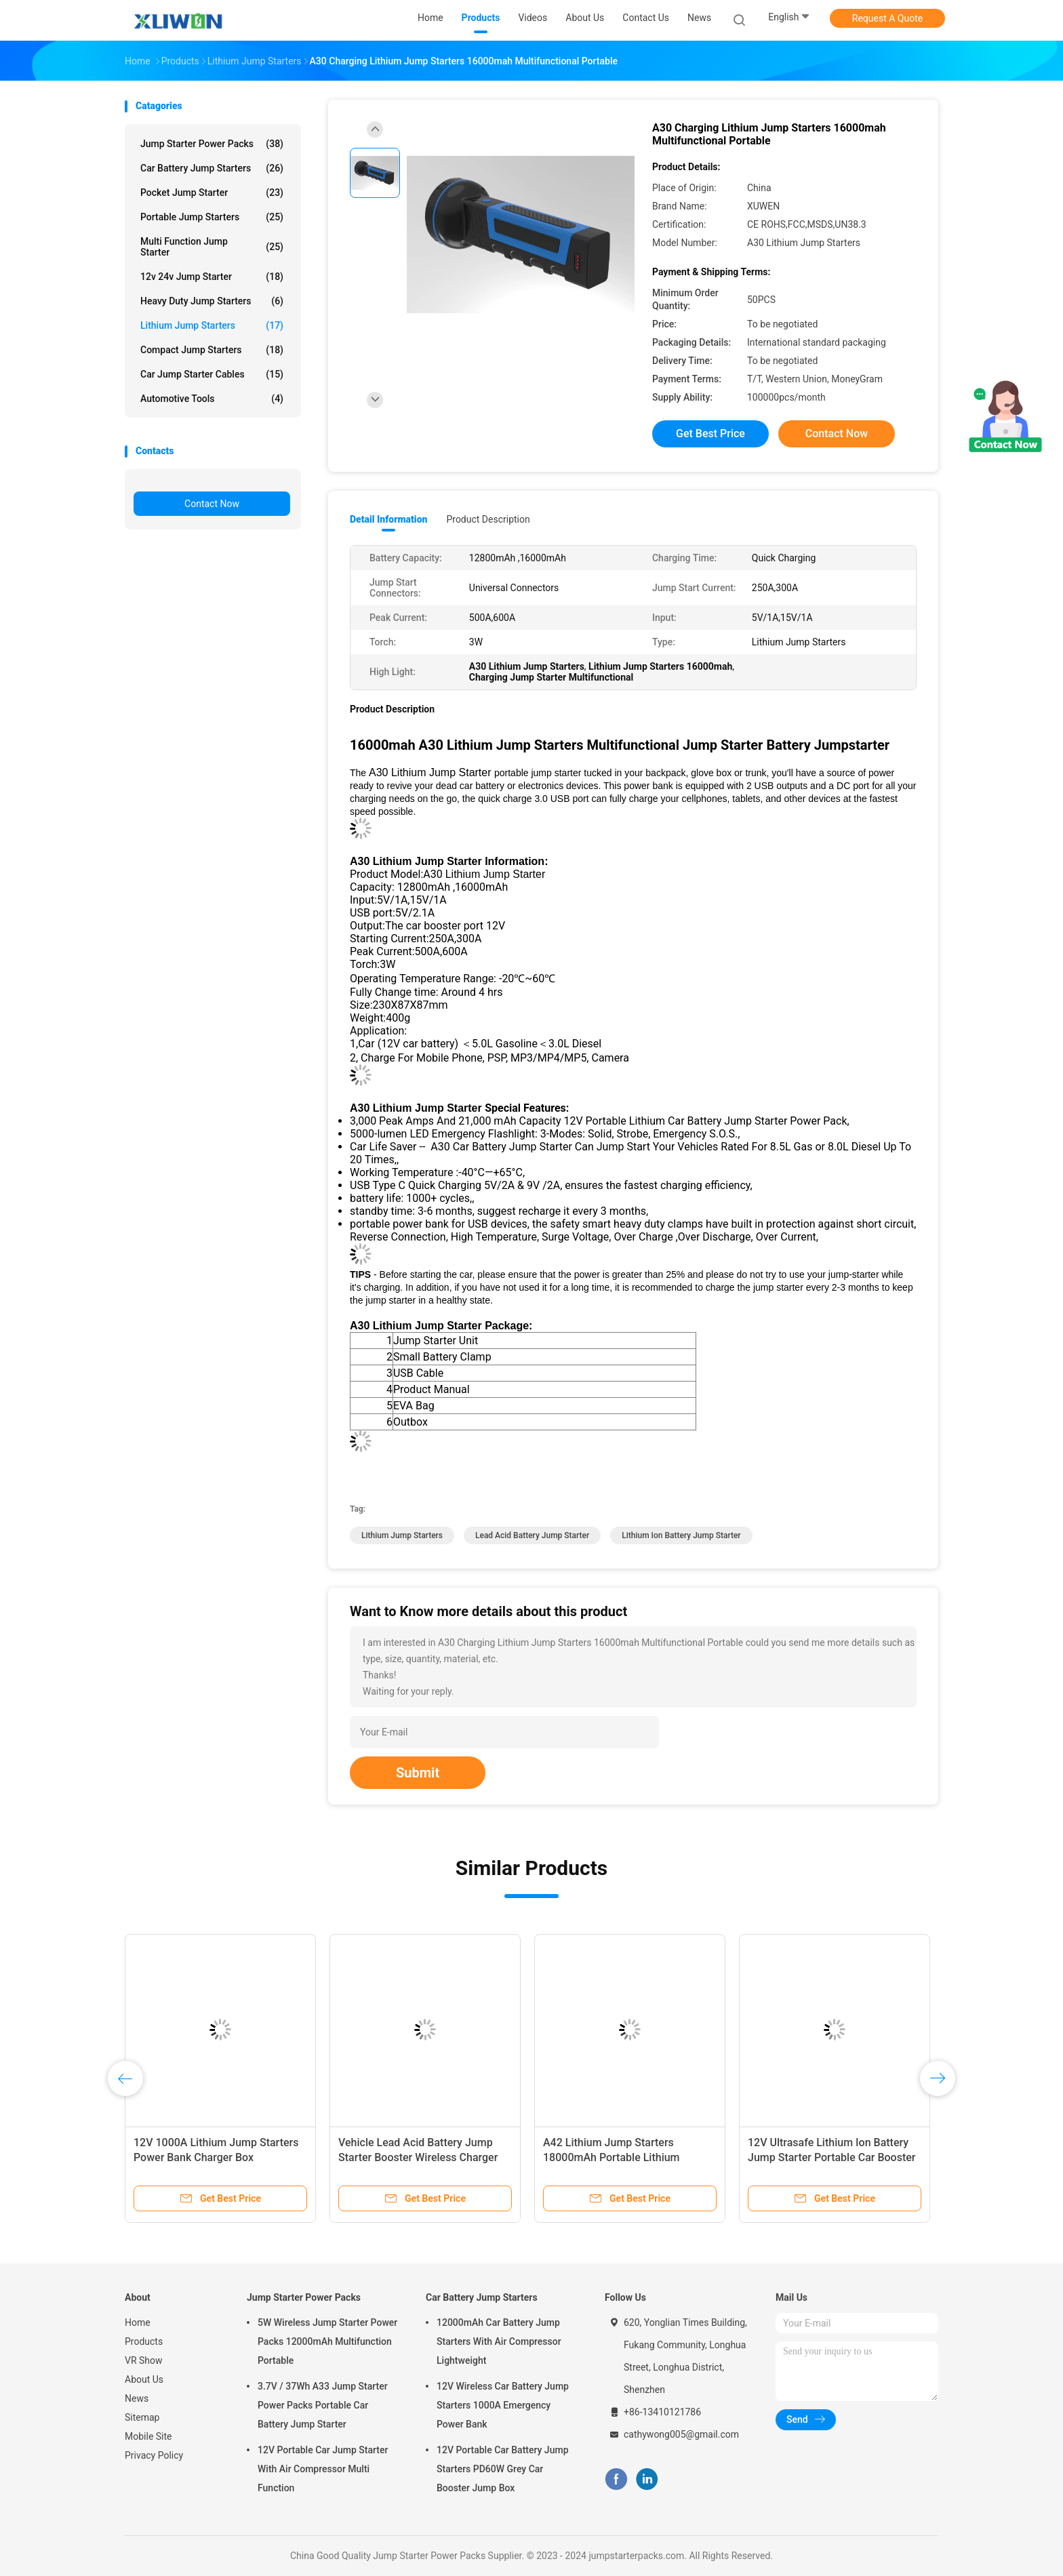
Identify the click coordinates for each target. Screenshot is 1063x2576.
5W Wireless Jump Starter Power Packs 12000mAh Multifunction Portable (327, 2341)
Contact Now (211, 503)
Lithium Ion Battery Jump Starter (681, 1535)
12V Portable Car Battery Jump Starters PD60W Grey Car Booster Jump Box (503, 2468)
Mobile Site (148, 2436)
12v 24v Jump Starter (211, 276)
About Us (144, 2379)
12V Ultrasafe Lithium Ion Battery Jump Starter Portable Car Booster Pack (831, 2157)
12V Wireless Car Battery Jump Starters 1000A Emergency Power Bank (503, 2405)
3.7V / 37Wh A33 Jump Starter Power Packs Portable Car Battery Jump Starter (323, 2405)
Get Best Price (710, 433)
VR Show (144, 2360)
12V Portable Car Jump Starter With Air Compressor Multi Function (323, 2468)
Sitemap (142, 2417)
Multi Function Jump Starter (211, 247)
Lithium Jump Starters (211, 325)
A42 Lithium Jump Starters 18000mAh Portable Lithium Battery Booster (611, 2157)
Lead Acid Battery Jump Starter (532, 1535)
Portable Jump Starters (211, 217)
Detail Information (388, 519)
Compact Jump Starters (211, 350)
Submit (417, 1773)
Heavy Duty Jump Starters (211, 301)
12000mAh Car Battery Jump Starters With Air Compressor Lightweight (499, 2341)
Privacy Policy (154, 2455)
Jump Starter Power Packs (211, 143)
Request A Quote (887, 18)
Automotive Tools (211, 398)
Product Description (487, 519)
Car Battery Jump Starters (211, 168)
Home (138, 2322)
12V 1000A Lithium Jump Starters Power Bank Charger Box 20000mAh (216, 2157)
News (136, 2398)
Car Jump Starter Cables (211, 374)
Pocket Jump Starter (211, 192)
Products (144, 2341)
